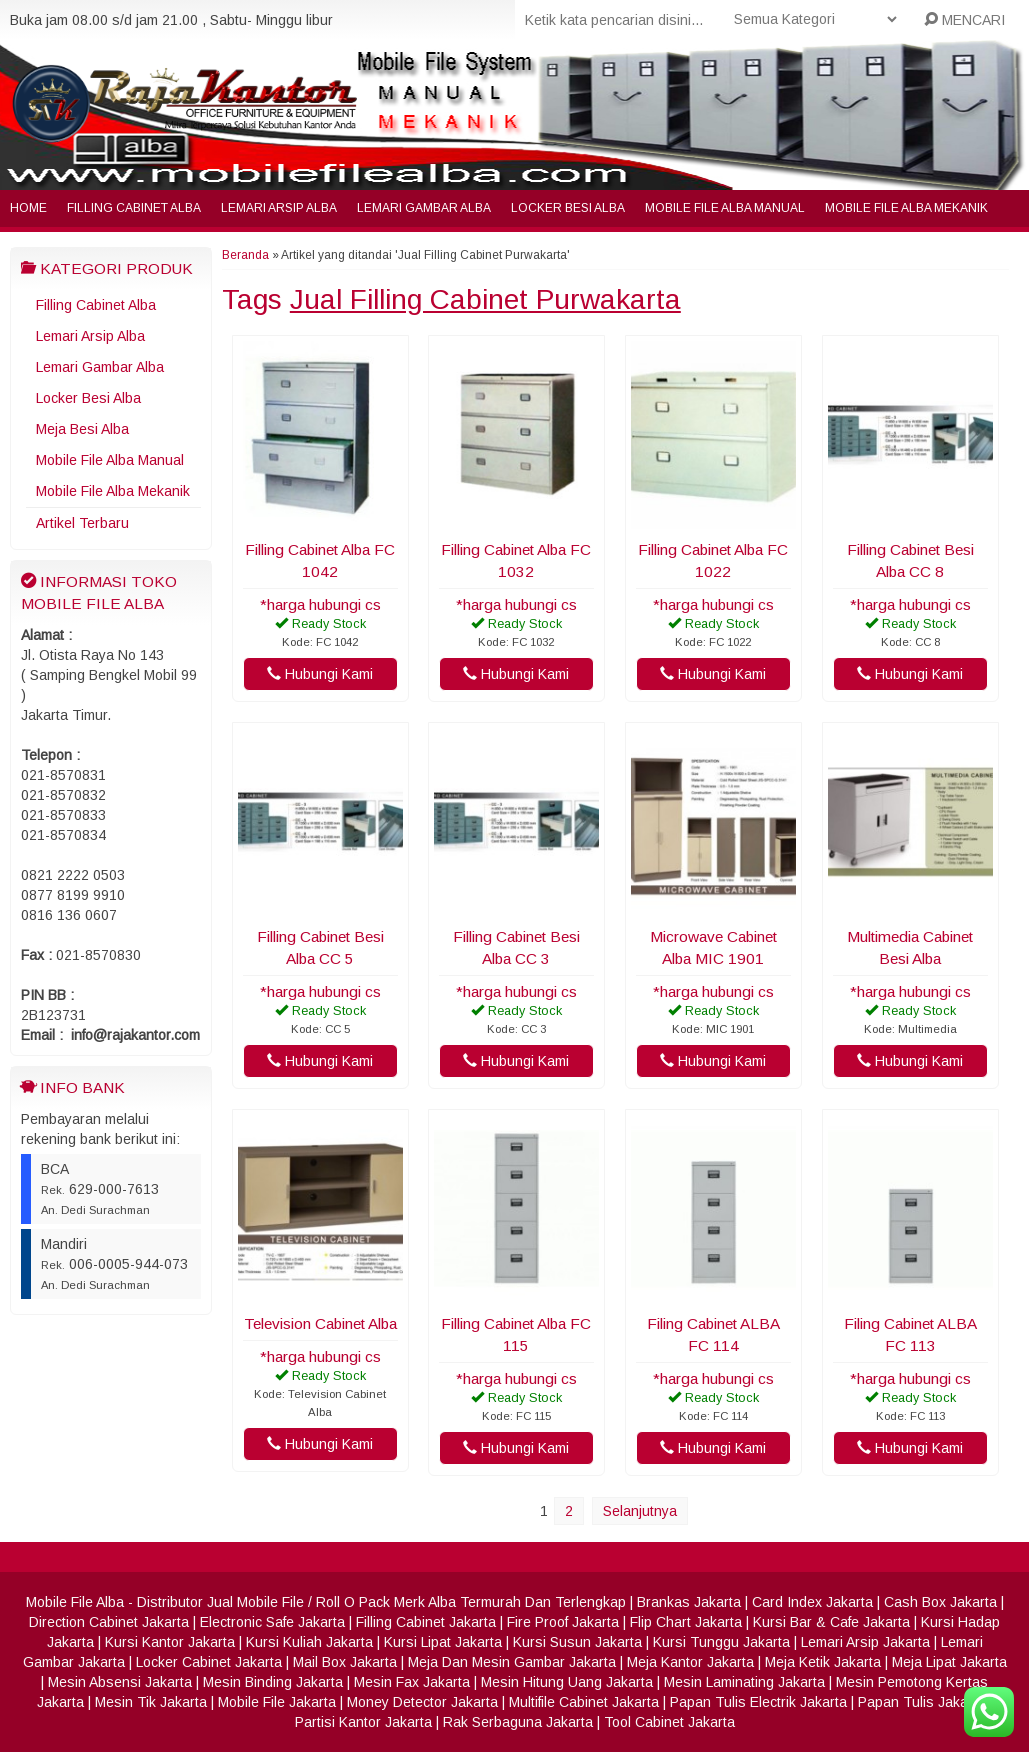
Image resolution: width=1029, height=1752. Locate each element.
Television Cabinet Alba (320, 1323)
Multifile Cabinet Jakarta (584, 1702)
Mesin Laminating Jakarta (744, 1682)
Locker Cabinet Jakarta (209, 1662)
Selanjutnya (640, 1511)
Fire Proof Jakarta (563, 1622)
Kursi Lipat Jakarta (443, 1642)
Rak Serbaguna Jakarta (518, 1722)
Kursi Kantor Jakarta (170, 1642)
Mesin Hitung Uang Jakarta (567, 1682)
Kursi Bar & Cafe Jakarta (831, 1622)
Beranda (245, 255)
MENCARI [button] (964, 20)
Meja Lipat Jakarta (949, 1662)
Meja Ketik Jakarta (823, 1662)
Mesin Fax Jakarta (412, 1682)
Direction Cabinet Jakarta (109, 1622)
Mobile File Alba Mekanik (906, 208)
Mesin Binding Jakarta (273, 1682)
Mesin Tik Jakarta (151, 1702)
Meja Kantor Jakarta (690, 1662)
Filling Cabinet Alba (134, 208)
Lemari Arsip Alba (279, 208)
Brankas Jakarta (689, 1602)
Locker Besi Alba (568, 208)
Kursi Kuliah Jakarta (309, 1642)
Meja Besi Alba (82, 429)
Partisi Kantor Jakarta (363, 1722)
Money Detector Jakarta (422, 1702)
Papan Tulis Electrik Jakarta (758, 1702)
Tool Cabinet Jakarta (669, 1722)
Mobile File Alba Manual (725, 208)
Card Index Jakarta (812, 1602)
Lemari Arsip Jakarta (865, 1642)
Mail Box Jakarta (345, 1662)
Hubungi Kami (320, 674)
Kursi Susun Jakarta (577, 1642)
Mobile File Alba (75, 1602)
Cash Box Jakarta (940, 1602)
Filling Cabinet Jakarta (426, 1622)
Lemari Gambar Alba (424, 208)
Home (28, 208)
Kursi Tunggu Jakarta (721, 1642)
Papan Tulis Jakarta (921, 1702)
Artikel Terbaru (82, 523)
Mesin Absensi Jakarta (120, 1682)
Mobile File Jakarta (277, 1702)
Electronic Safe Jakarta (272, 1622)
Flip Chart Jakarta (686, 1622)
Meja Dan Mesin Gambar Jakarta (512, 1662)
